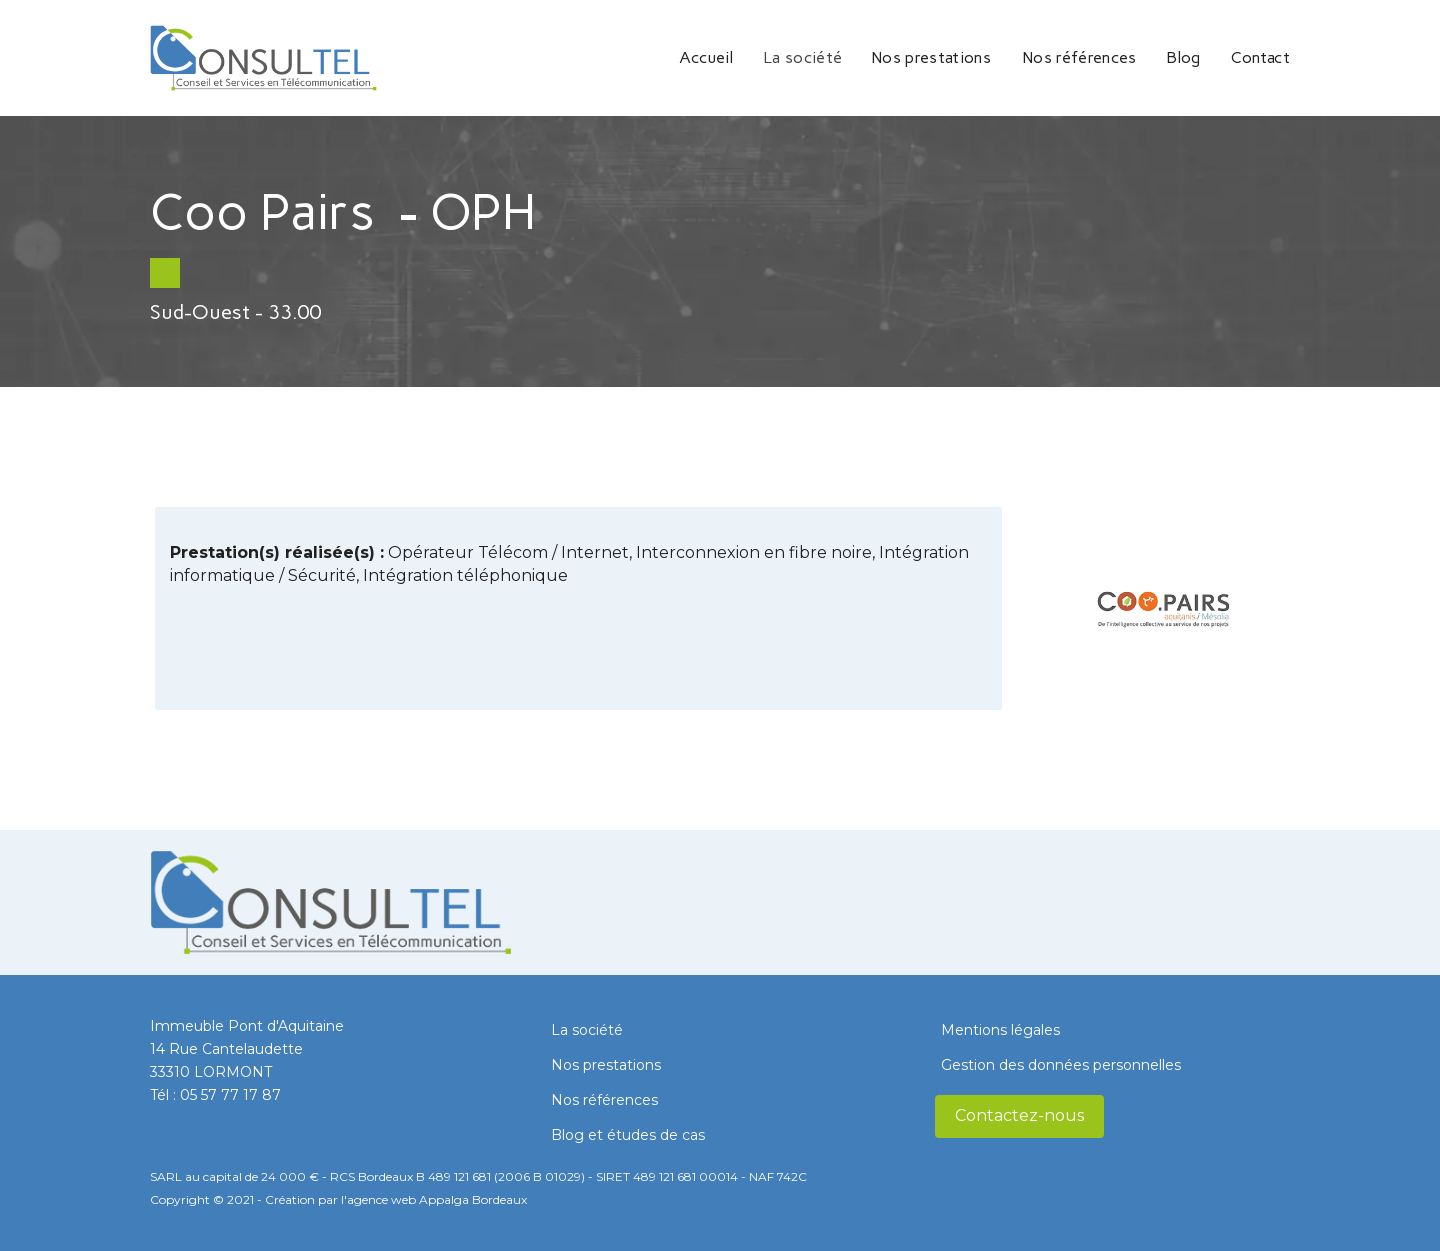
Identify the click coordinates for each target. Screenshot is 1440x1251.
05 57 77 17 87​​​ (230, 1095)
